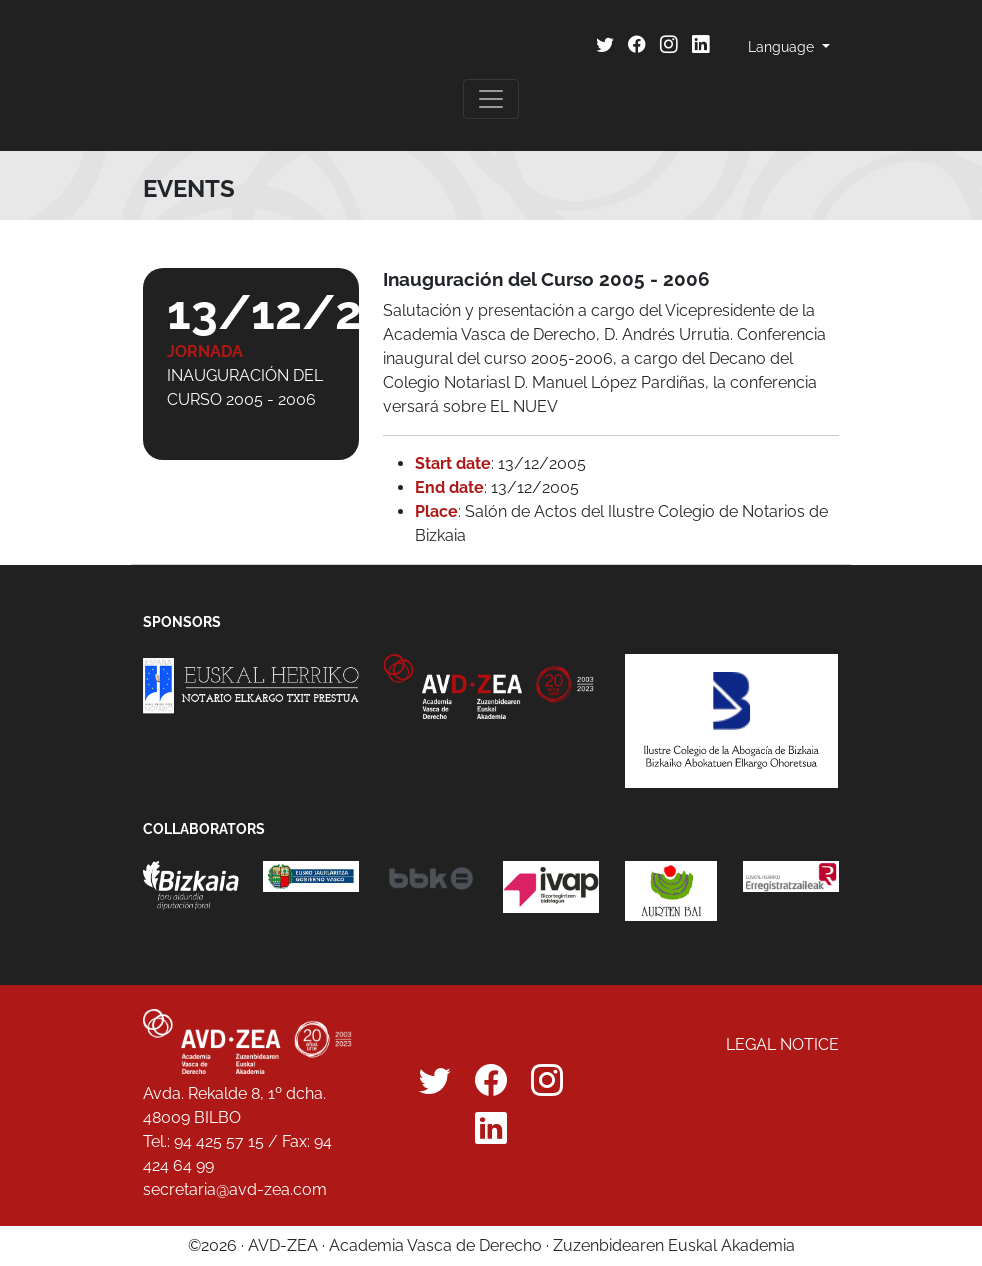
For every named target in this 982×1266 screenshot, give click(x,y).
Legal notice (782, 1044)
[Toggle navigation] (491, 99)
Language (783, 47)
